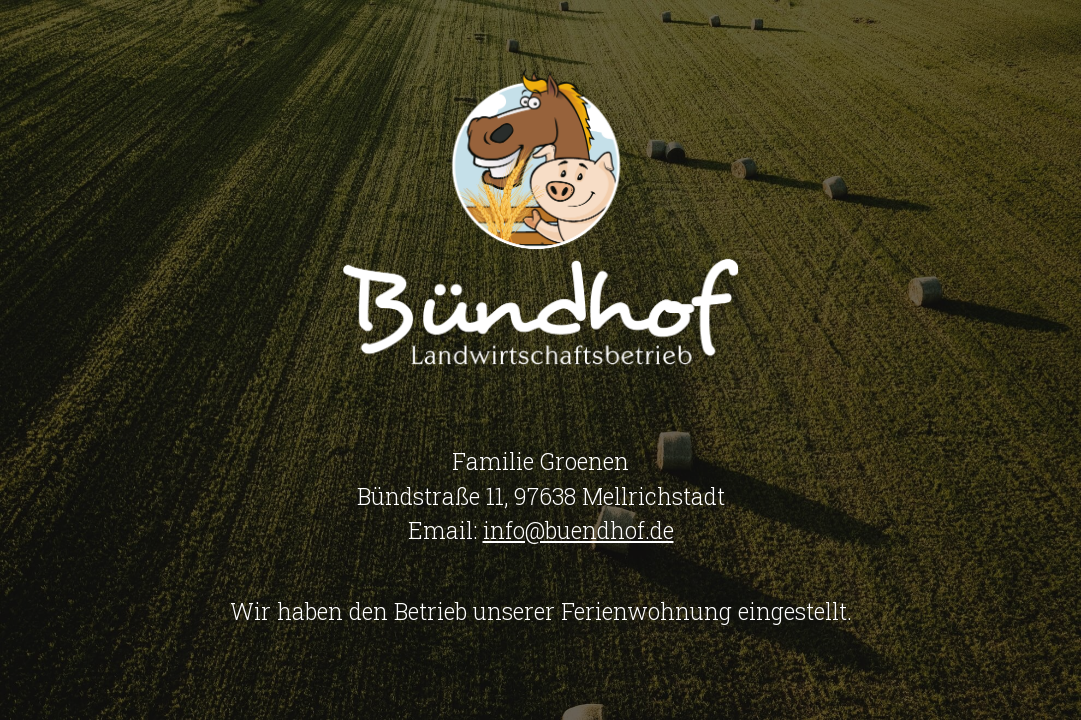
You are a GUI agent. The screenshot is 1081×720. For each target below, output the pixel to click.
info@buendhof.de (578, 530)
